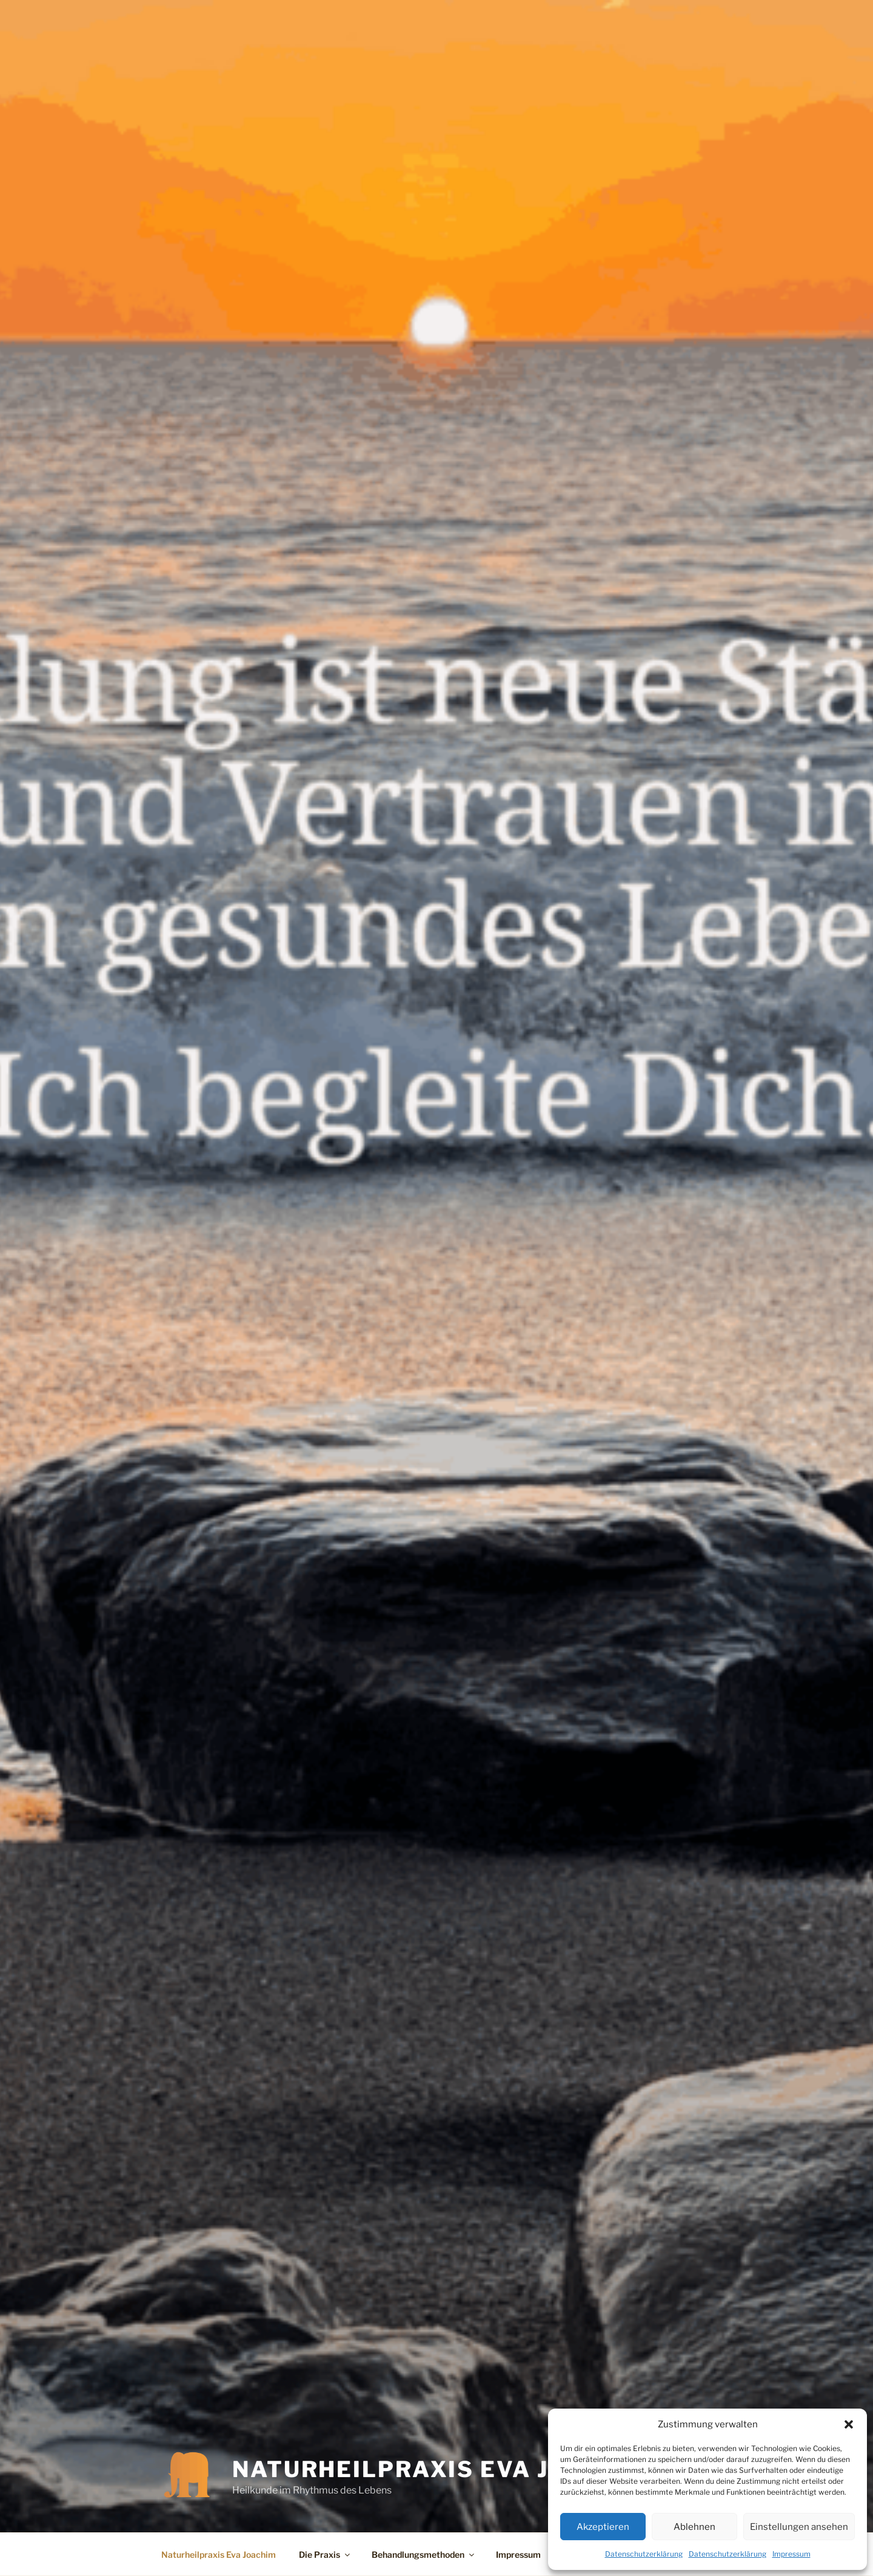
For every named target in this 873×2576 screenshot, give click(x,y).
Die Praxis (325, 2554)
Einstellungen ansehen (799, 2526)
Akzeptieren (603, 2526)
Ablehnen (694, 2526)
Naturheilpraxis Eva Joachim (441, 2469)
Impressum (791, 2553)
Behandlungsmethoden (424, 2554)
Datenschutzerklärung (644, 2553)
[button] (849, 2424)
